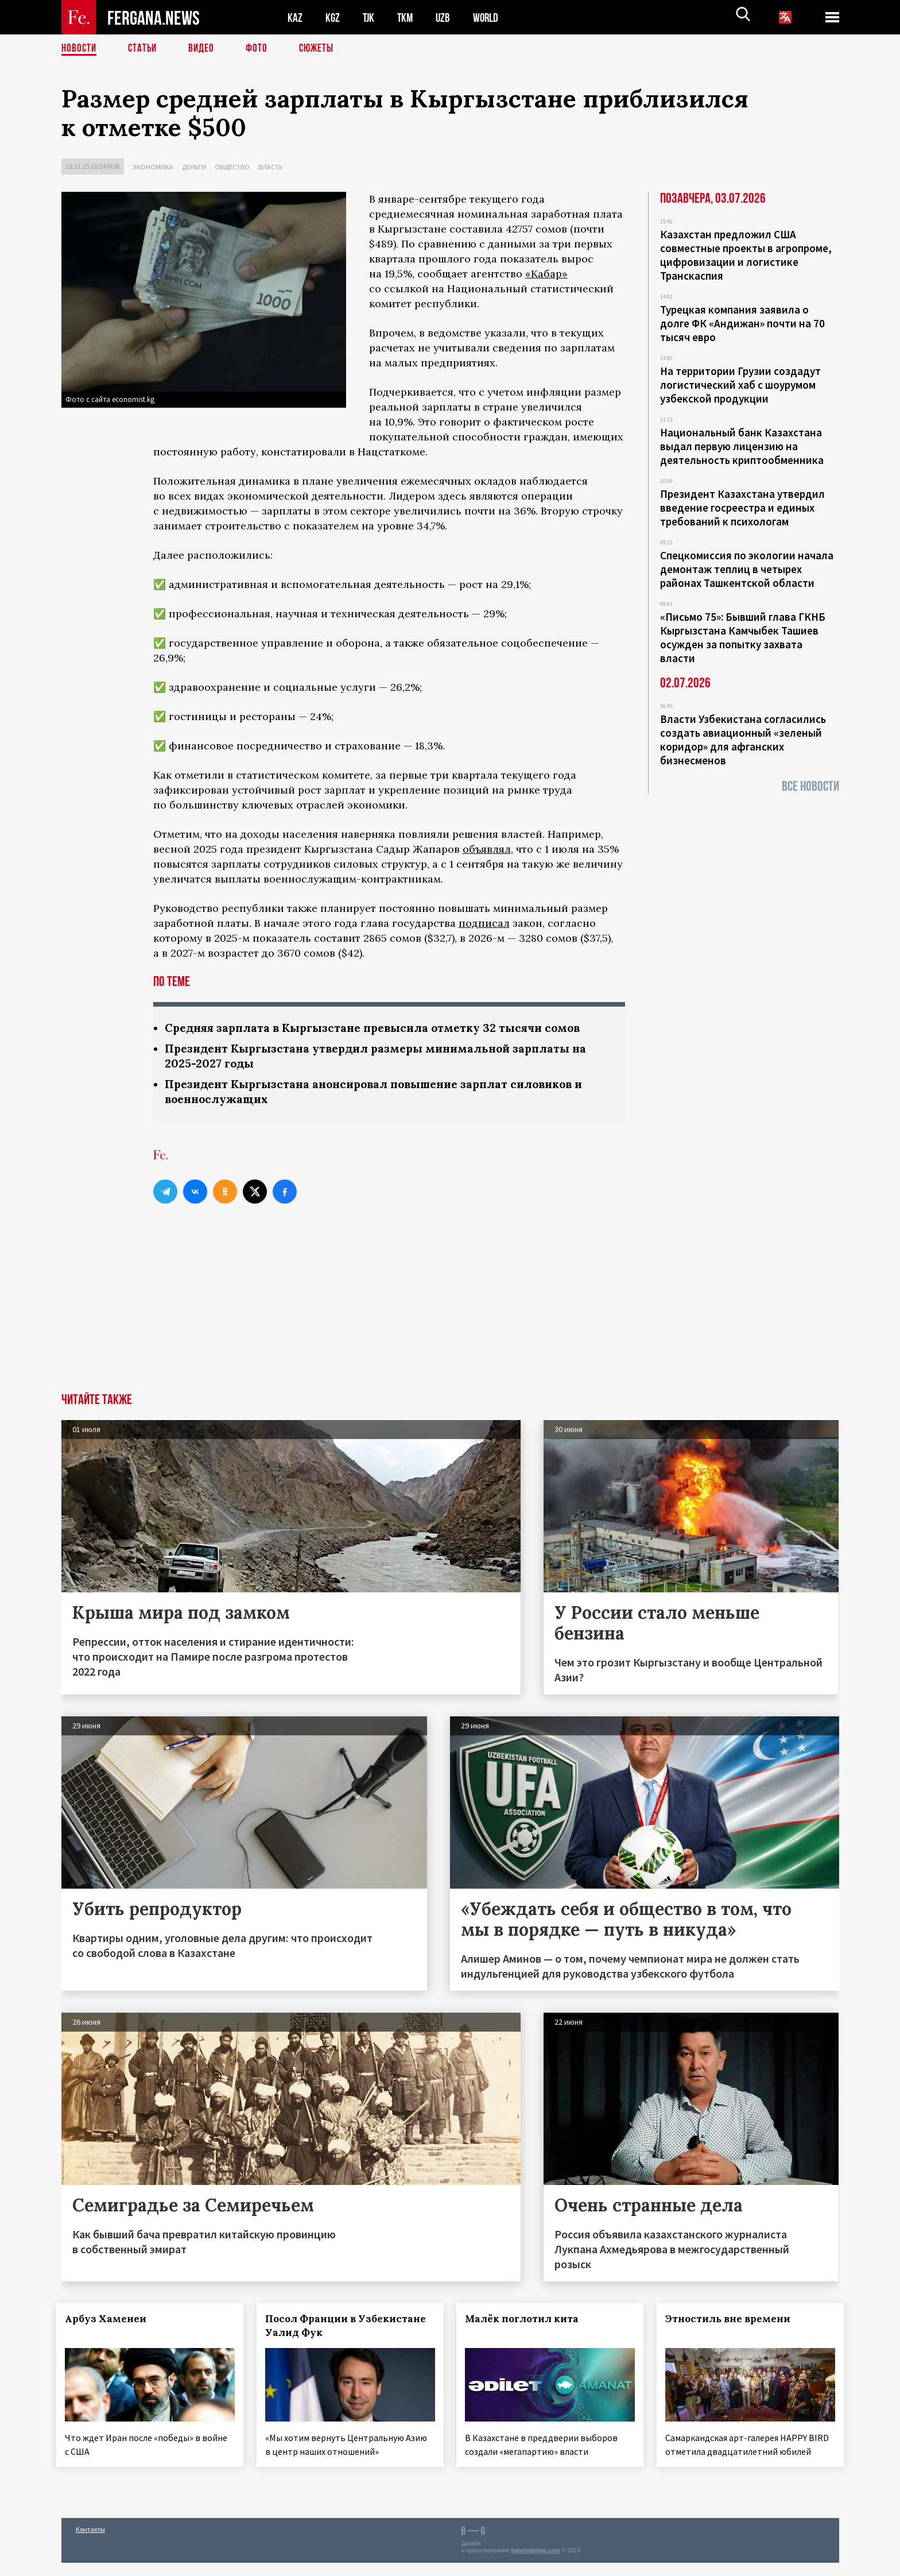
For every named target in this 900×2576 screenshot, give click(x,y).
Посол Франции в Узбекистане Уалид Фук (337, 2328)
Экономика (153, 167)
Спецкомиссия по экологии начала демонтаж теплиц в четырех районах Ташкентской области (746, 569)
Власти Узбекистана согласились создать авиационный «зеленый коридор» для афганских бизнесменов (743, 739)
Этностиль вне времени (733, 2321)
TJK (369, 17)
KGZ (332, 17)
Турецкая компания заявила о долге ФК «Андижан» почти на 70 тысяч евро (742, 323)
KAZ (295, 17)
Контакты (90, 2542)
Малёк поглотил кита (527, 2321)
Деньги (194, 167)
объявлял (487, 849)
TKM (407, 17)
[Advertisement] (450, 1309)
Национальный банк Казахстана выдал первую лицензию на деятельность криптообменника (742, 446)
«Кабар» (546, 273)
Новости (79, 49)
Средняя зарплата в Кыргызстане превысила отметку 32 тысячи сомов (380, 1028)
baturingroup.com (535, 2563)
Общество (232, 167)
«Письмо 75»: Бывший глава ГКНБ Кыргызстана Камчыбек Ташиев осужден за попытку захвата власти (742, 637)
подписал (484, 923)
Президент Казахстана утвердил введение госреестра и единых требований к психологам (742, 507)
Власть (270, 167)
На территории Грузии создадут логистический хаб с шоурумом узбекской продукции (740, 384)
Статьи (145, 49)
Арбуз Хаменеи (111, 2321)
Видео (205, 49)
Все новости (810, 786)
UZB (446, 17)
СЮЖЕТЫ (322, 49)
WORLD (489, 17)
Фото (261, 49)
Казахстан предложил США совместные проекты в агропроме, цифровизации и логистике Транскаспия (746, 255)
